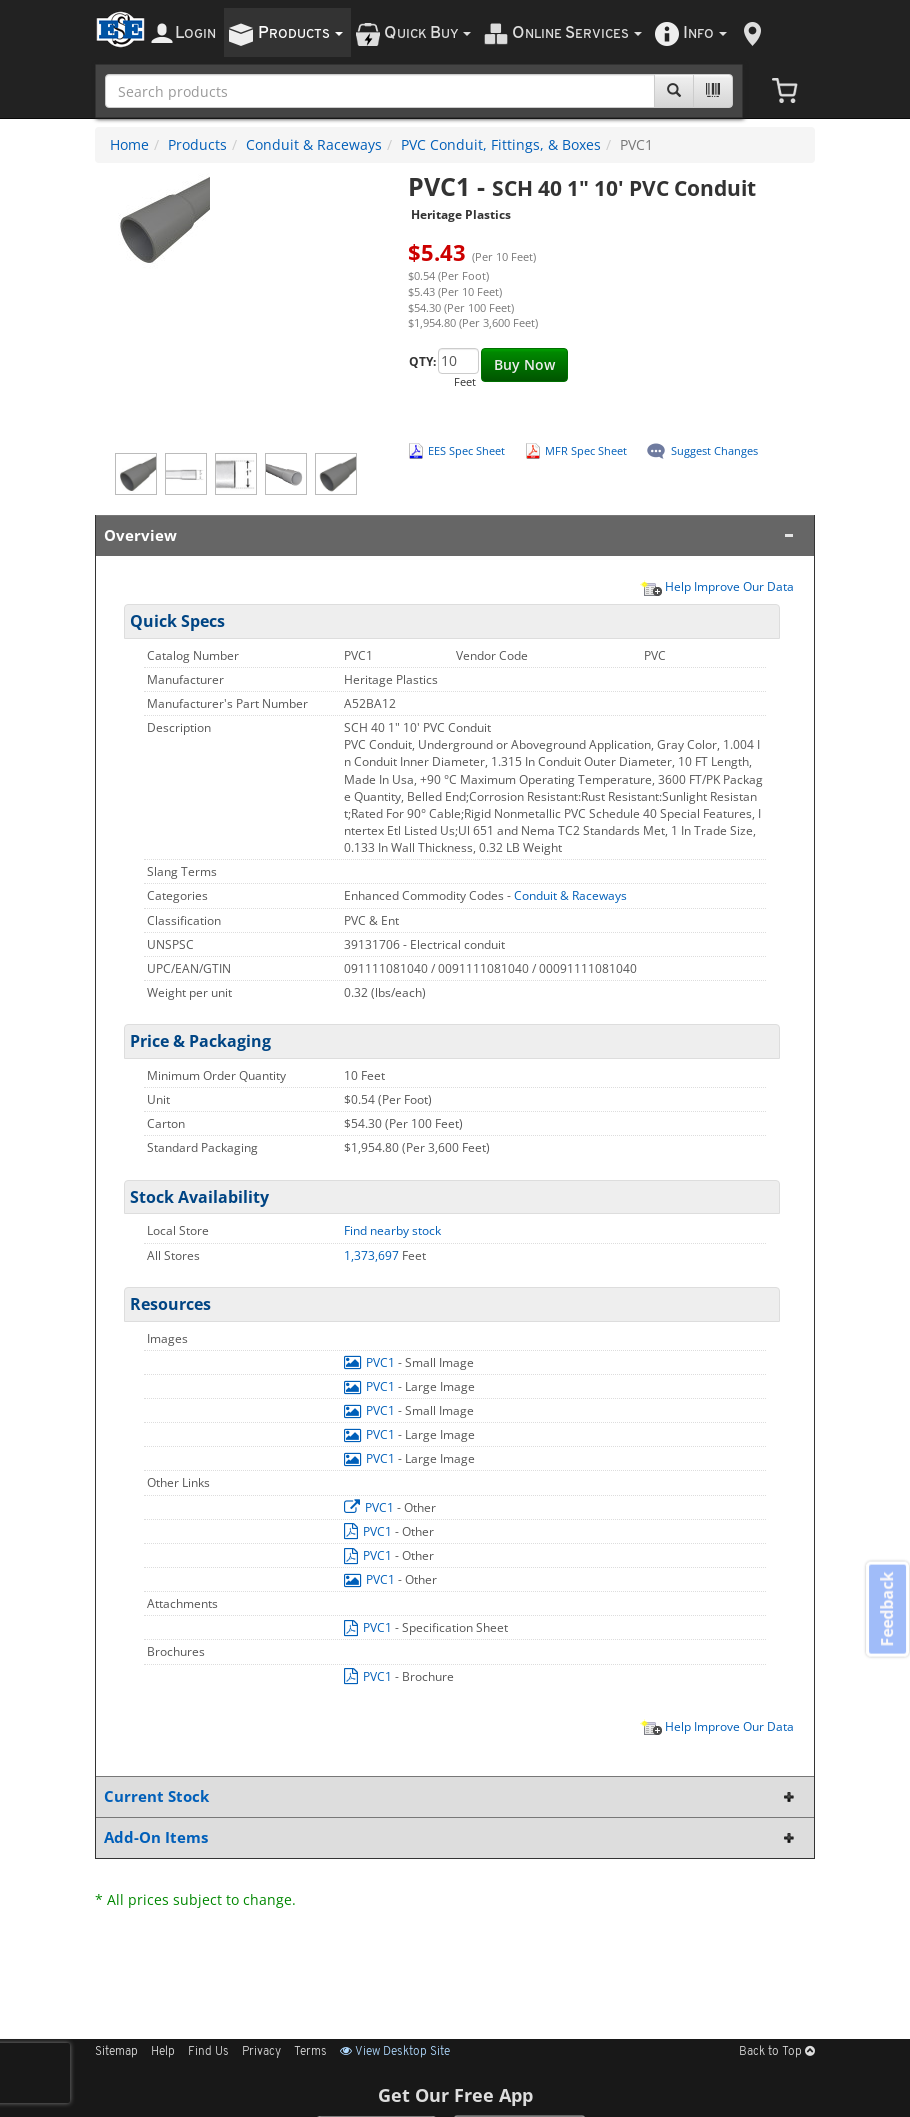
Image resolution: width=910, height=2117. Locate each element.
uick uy (427, 33)
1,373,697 (373, 1255)
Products (197, 144)
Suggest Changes (714, 450)
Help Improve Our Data (717, 586)
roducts (300, 33)
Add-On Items (451, 1837)
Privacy (261, 2052)
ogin (195, 33)
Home (129, 144)
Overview (451, 535)
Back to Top (777, 2052)
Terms (310, 2052)
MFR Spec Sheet (586, 450)
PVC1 (371, 1362)
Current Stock (451, 1796)
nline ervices (577, 33)
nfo (705, 33)
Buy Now (524, 364)
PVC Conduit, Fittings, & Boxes (501, 144)
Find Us (208, 2052)
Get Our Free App (455, 2095)
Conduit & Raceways (314, 144)
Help (163, 2052)
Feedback (886, 1610)
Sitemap (116, 2052)
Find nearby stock (392, 1230)
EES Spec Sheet (466, 450)
